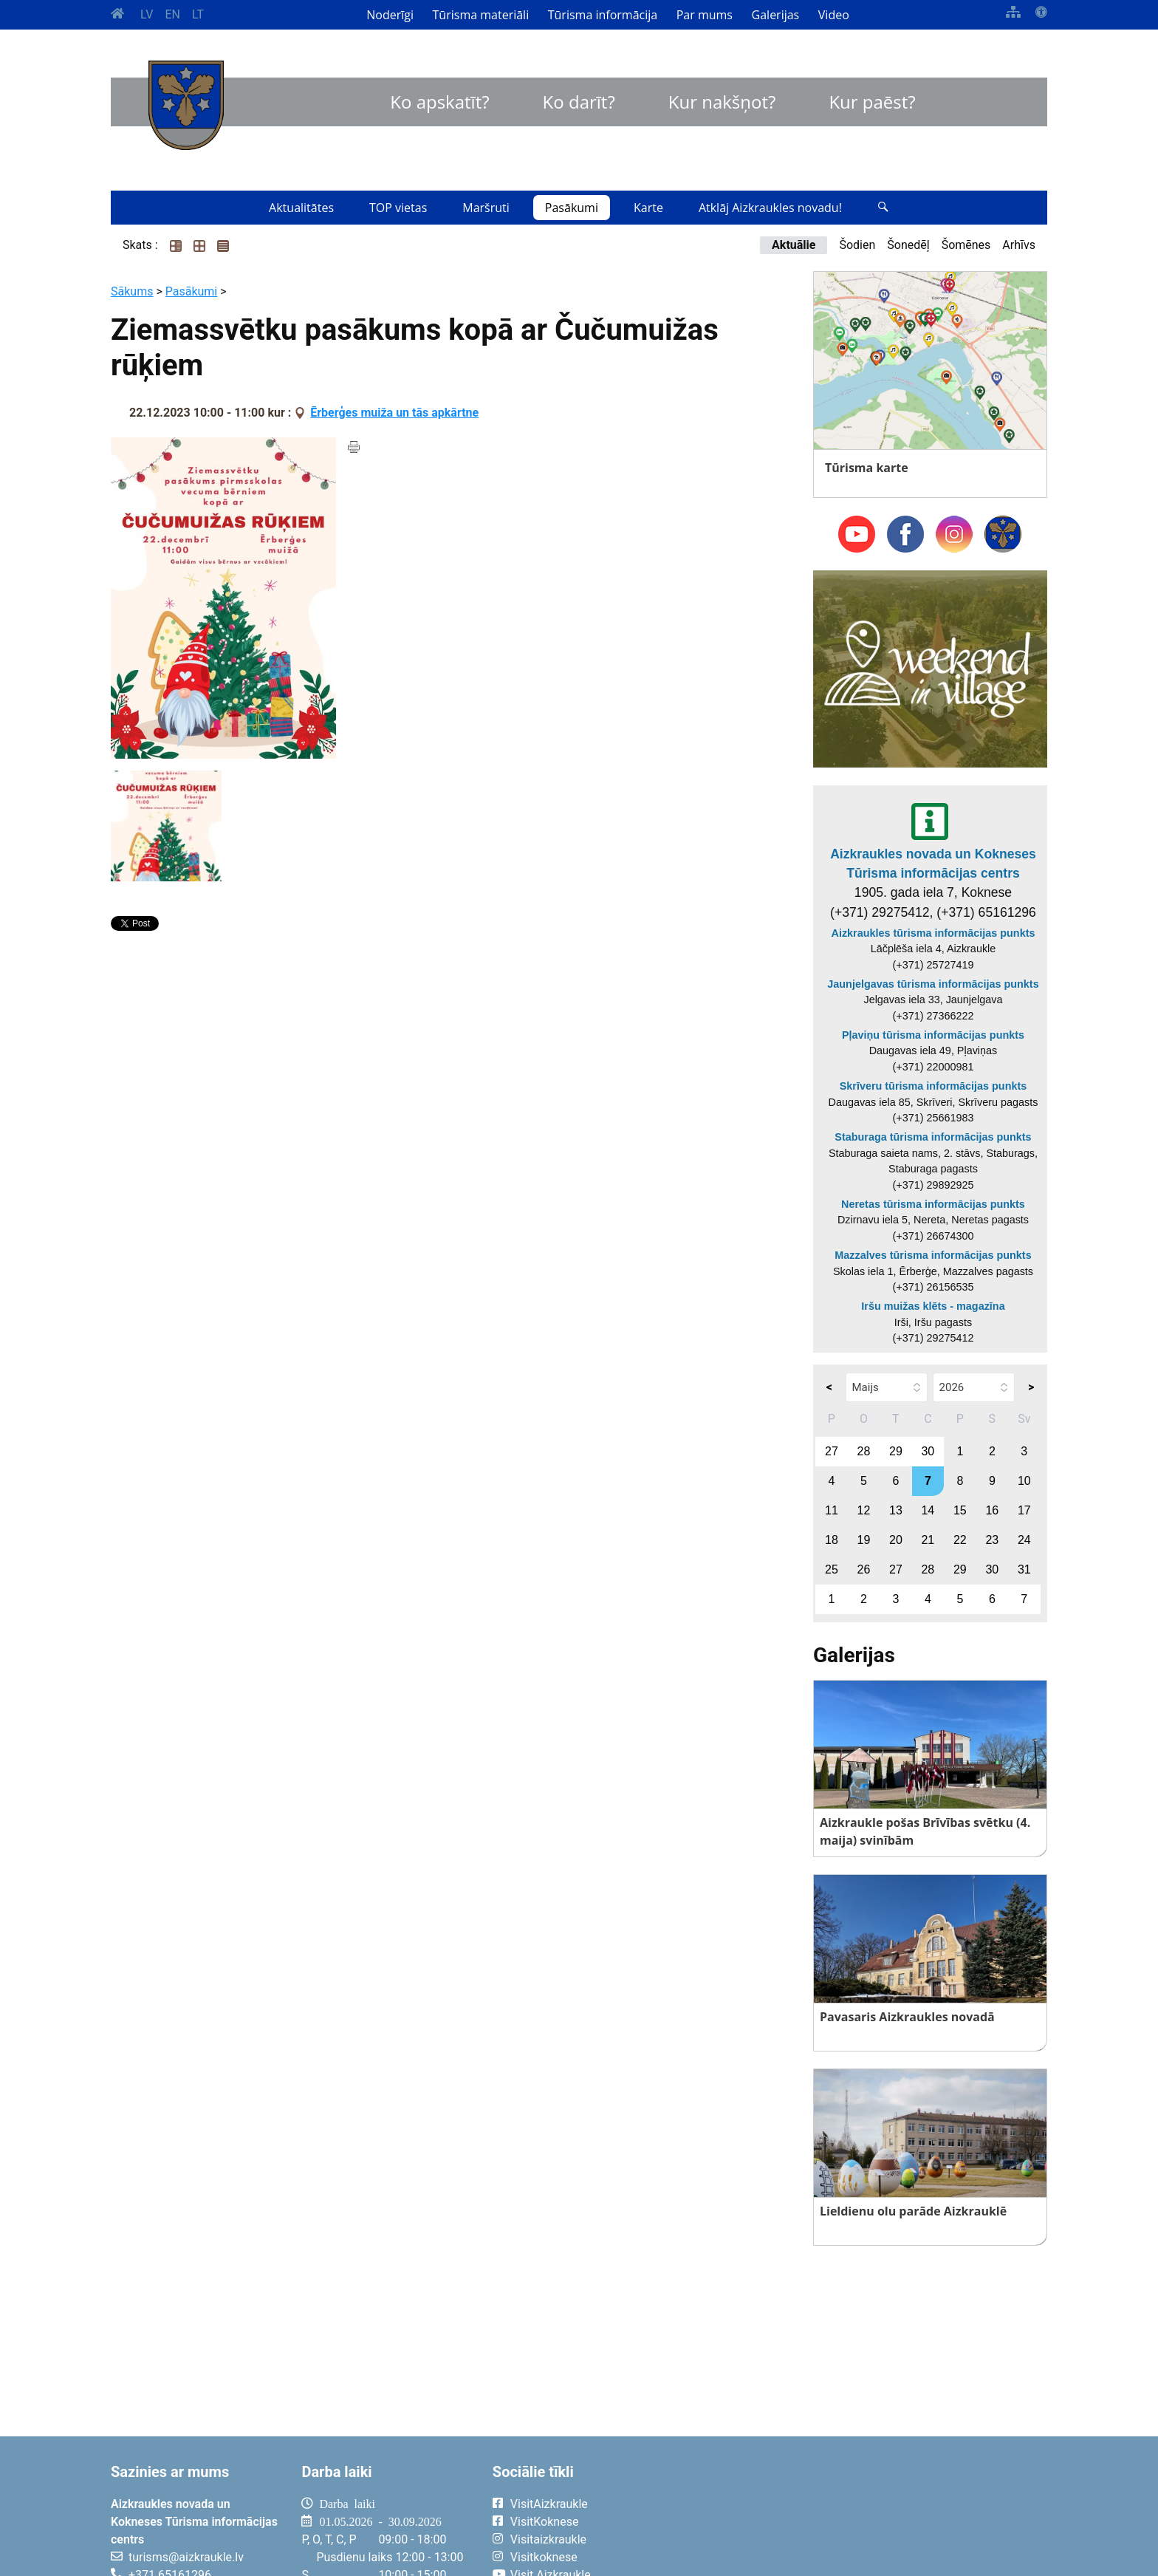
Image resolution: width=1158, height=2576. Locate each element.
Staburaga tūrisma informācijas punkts (933, 1137)
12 (864, 1510)
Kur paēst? (872, 101)
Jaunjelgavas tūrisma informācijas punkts (932, 984)
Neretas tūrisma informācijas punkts (933, 1204)
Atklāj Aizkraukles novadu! (770, 207)
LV (146, 14)
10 (1024, 1481)
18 (831, 1540)
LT (198, 14)
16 (991, 1510)
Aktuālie (793, 245)
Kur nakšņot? (722, 101)
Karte (648, 207)
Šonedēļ (908, 245)
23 (991, 1540)
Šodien (857, 245)
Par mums (704, 15)
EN (172, 14)
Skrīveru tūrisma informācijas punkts (933, 1086)
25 (831, 1569)
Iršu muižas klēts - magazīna (932, 1306)
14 (927, 1510)
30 (927, 1451)
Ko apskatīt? (439, 101)
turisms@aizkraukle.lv (186, 2557)
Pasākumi (571, 207)
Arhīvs (1018, 245)
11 (831, 1510)
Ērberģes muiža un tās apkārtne (394, 413)
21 (927, 1540)
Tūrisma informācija (602, 15)
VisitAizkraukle (549, 2504)
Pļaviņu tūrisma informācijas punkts (933, 1035)
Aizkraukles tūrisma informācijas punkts (933, 933)
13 (895, 1510)
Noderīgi (390, 15)
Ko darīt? (579, 101)
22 (960, 1540)
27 (831, 1451)
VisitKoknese (544, 2522)
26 (864, 1569)
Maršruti (486, 207)
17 (1024, 1510)
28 (864, 1451)
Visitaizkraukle (548, 2539)
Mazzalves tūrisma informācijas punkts (933, 1255)
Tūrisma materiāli (481, 15)
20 (895, 1540)
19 (864, 1540)
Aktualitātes (301, 207)
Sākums (132, 291)
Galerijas (776, 15)
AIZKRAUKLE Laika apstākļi (865, 2515)
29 (895, 1451)
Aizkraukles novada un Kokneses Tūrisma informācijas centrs (933, 864)
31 (1024, 1569)
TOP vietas (398, 207)
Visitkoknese (544, 2557)
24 (1024, 1540)
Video (833, 15)
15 (960, 1510)
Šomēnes (966, 245)
